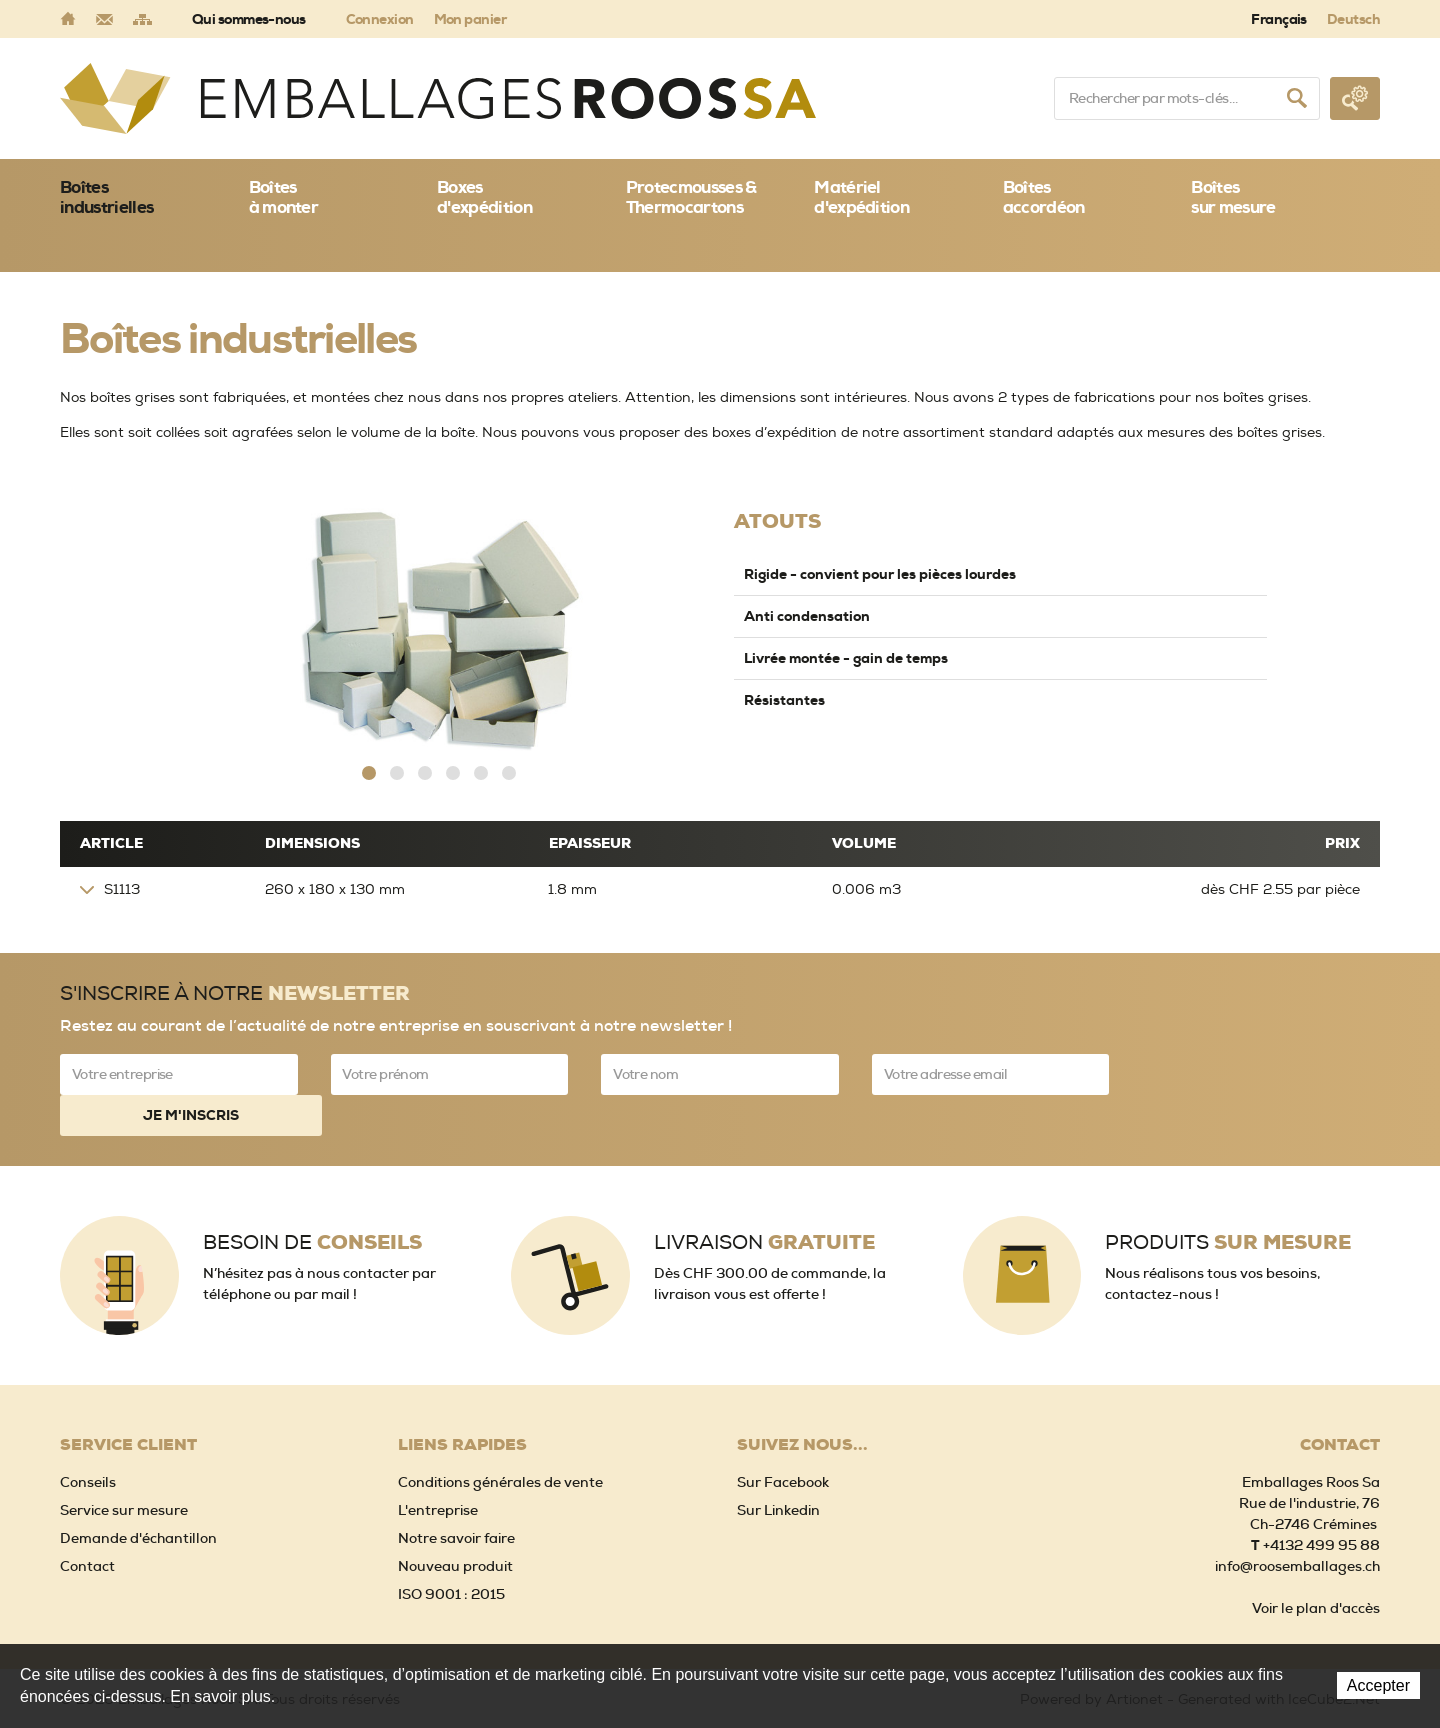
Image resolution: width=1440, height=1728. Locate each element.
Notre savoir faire (456, 1496)
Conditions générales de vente (500, 1440)
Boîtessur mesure (1233, 197)
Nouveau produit (455, 1524)
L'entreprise (438, 1468)
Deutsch (1353, 19)
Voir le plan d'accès (1316, 1566)
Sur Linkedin (778, 1468)
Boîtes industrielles (106, 197)
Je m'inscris (1261, 1073)
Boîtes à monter (284, 197)
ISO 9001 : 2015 (451, 1552)
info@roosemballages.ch (1297, 1524)
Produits (1228, 1200)
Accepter (1378, 1685)
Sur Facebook (783, 1440)
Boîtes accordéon (1044, 197)
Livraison (764, 1200)
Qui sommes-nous (249, 19)
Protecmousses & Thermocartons (691, 197)
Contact (87, 1524)
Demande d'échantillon (138, 1496)
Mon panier (470, 19)
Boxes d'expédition (484, 197)
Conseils (88, 1440)
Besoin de (312, 1200)
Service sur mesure (124, 1468)
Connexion (380, 19)
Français (1279, 19)
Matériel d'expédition (861, 197)
